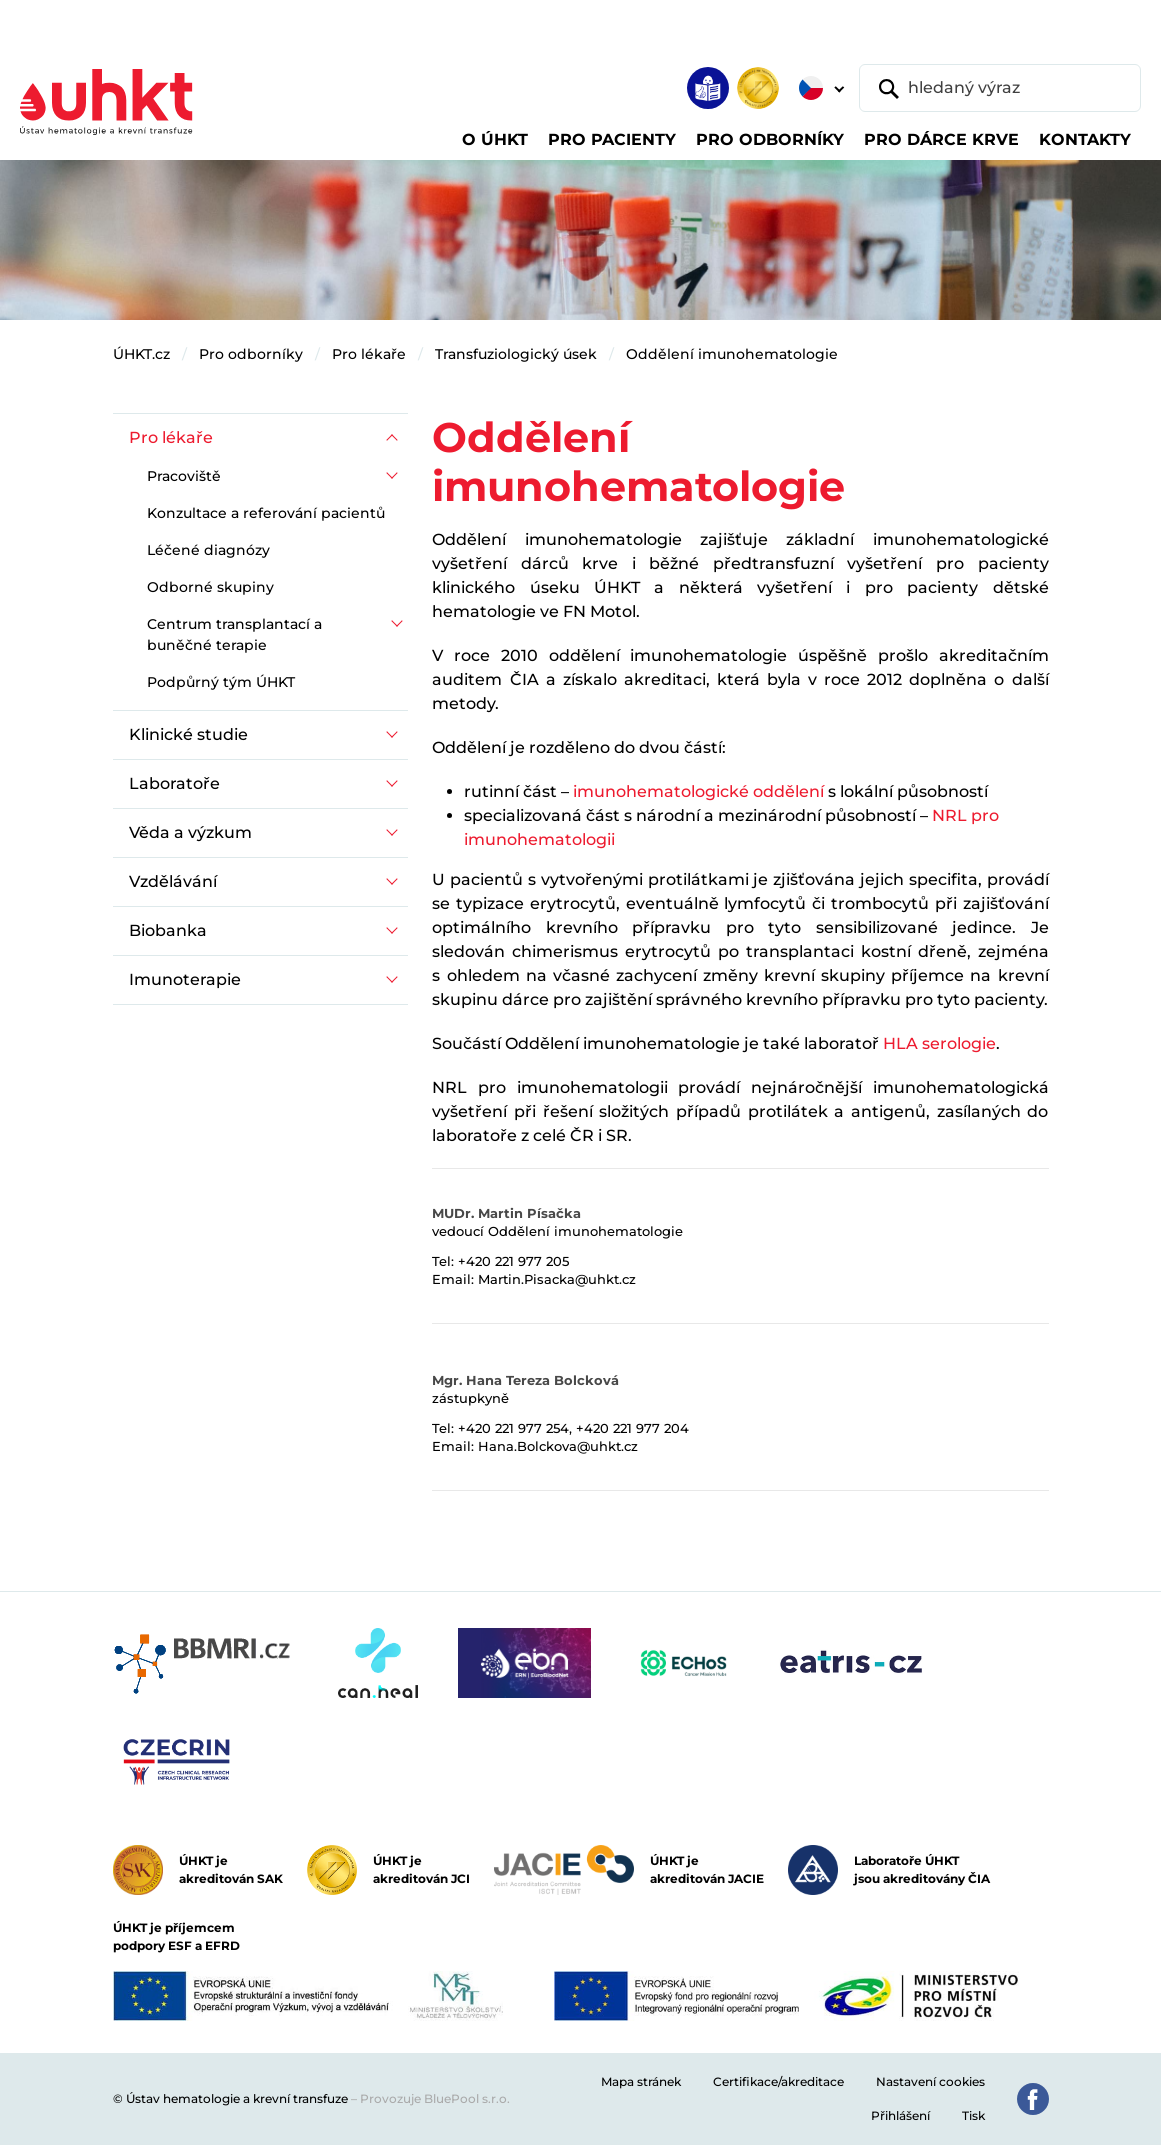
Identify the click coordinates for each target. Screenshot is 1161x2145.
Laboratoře (174, 783)
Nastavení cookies (930, 2081)
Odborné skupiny (210, 587)
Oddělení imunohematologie (732, 354)
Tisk (973, 2115)
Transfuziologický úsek (516, 354)
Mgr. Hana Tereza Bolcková (525, 1380)
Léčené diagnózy (208, 550)
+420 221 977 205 (513, 1261)
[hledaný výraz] (1000, 88)
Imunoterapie (185, 979)
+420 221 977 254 (513, 1428)
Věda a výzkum (190, 832)
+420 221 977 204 (632, 1428)
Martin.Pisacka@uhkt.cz (557, 1279)
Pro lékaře (369, 354)
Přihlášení (900, 2115)
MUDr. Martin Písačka (506, 1213)
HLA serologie (939, 1043)
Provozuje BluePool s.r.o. (435, 2098)
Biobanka (168, 930)
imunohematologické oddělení (698, 791)
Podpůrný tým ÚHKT (221, 682)
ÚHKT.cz (141, 354)
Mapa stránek (641, 2081)
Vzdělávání (173, 881)
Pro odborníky (251, 354)
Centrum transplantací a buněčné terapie (234, 634)
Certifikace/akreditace (778, 2081)
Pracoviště (184, 476)
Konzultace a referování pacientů (266, 513)
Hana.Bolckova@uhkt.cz (558, 1446)
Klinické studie (188, 734)
